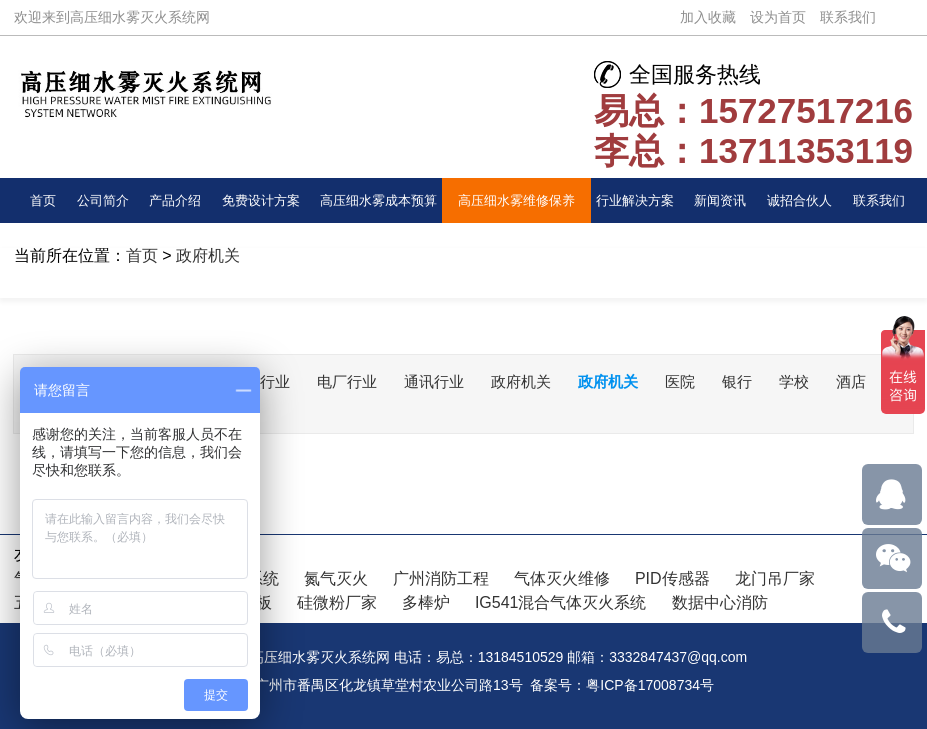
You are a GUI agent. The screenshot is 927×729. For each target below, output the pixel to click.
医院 (710, 381)
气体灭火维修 (562, 578)
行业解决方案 (635, 200)
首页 (43, 200)
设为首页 (778, 17)
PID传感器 (672, 578)
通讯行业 (453, 381)
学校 (828, 381)
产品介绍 (175, 200)
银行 (769, 381)
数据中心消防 (720, 602)
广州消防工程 (441, 578)
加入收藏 (708, 17)
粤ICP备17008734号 (650, 685)
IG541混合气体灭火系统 (561, 602)
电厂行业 (362, 381)
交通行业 (271, 381)
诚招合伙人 (799, 200)
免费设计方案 (261, 200)
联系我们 (848, 17)
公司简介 (103, 200)
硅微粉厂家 (337, 602)
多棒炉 (426, 602)
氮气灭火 (336, 578)
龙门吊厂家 (775, 578)
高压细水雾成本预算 (378, 200)
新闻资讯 (720, 200)
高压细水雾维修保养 (516, 200)
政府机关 (208, 255)
